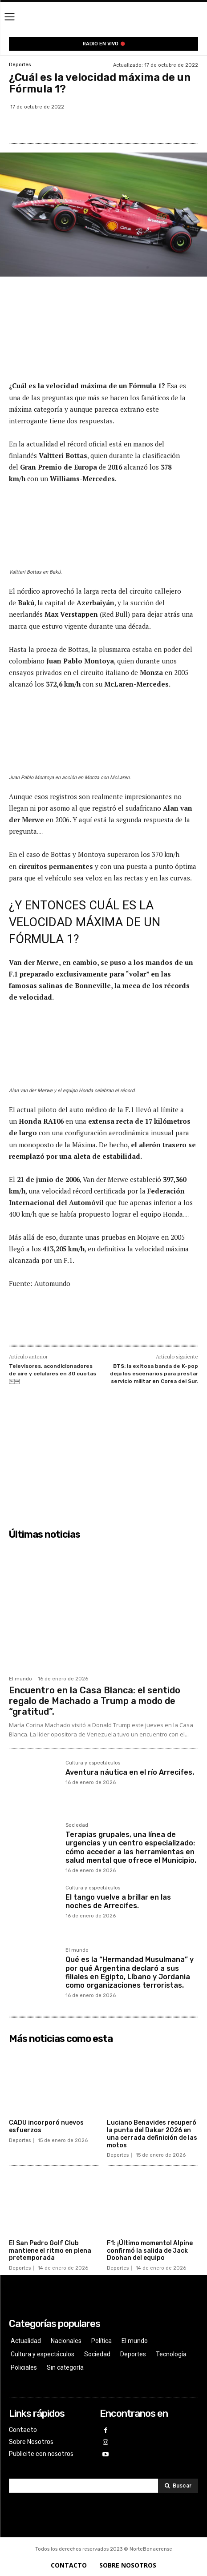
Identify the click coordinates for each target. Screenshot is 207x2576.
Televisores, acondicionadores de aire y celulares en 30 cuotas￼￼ (52, 1373)
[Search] (178, 2486)
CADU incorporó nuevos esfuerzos (46, 2126)
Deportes (20, 64)
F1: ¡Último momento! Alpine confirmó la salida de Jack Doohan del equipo (150, 2250)
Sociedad (76, 1825)
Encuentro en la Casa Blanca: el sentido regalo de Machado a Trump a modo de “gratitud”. (94, 1701)
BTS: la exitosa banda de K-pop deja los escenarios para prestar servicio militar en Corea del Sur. (154, 1373)
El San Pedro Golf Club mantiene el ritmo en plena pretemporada (50, 2250)
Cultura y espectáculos (92, 1763)
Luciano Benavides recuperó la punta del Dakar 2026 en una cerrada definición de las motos (152, 2134)
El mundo (20, 1678)
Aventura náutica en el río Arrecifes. (129, 1772)
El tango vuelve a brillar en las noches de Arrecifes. (118, 1901)
